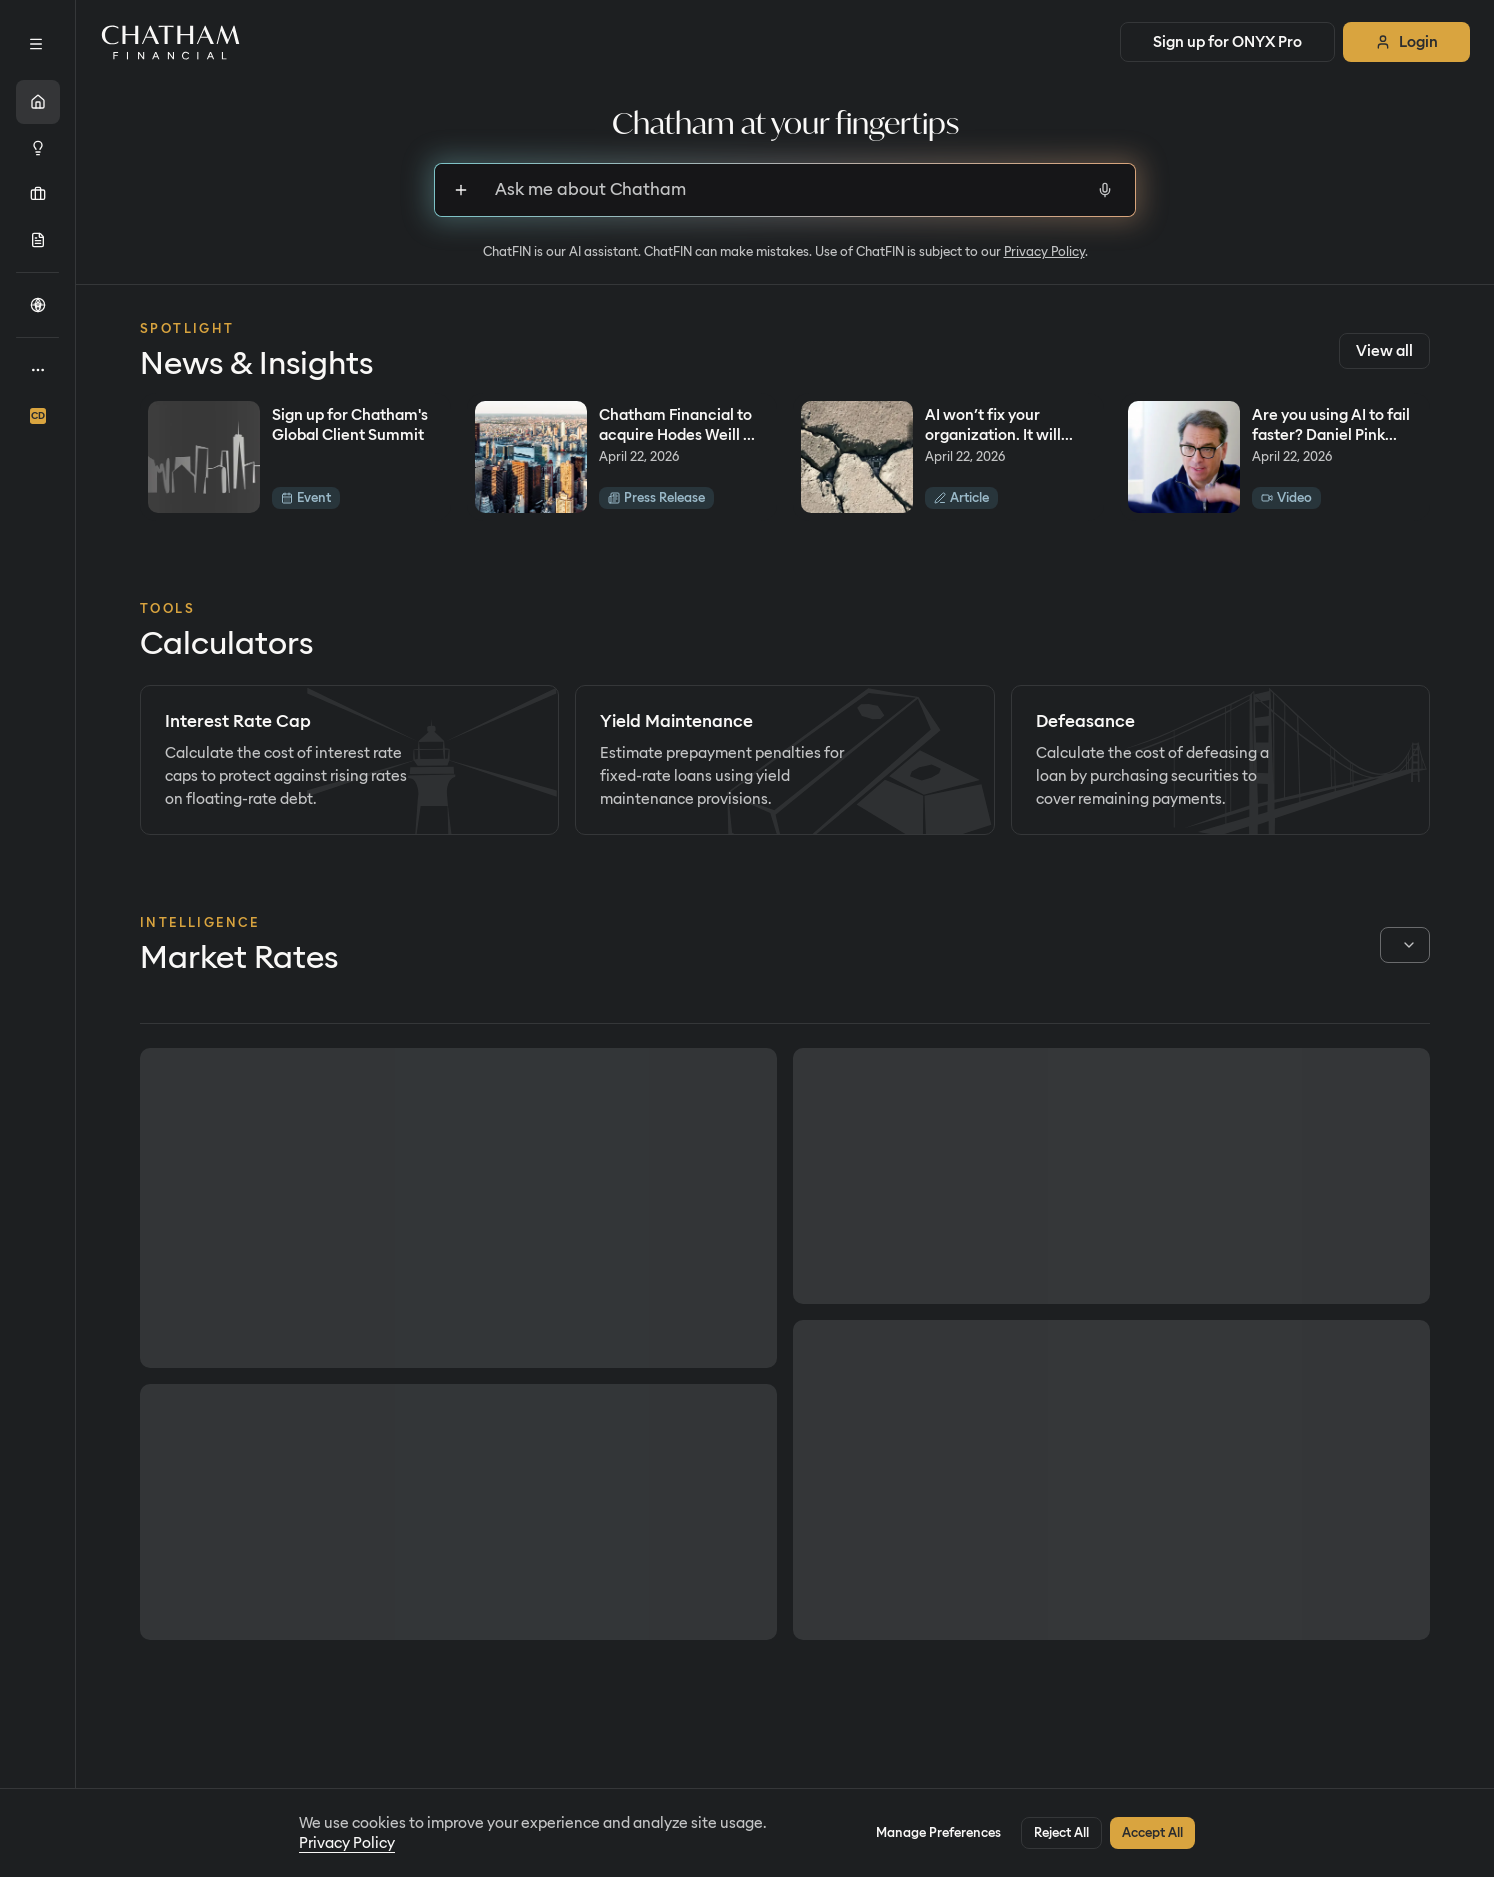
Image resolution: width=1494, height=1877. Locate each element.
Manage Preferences (938, 1832)
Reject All (1061, 1832)
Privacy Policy (1044, 251)
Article (961, 497)
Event (306, 497)
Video (1286, 497)
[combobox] (1405, 945)
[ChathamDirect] (38, 416)
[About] (38, 370)
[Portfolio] (38, 194)
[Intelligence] (38, 148)
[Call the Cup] (38, 305)
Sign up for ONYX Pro (1227, 42)
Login (1406, 42)
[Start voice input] (1105, 190)
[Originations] (38, 240)
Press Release (656, 497)
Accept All (1152, 1832)
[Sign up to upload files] (461, 190)
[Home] (38, 102)
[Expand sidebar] (36, 44)
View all (1384, 351)
